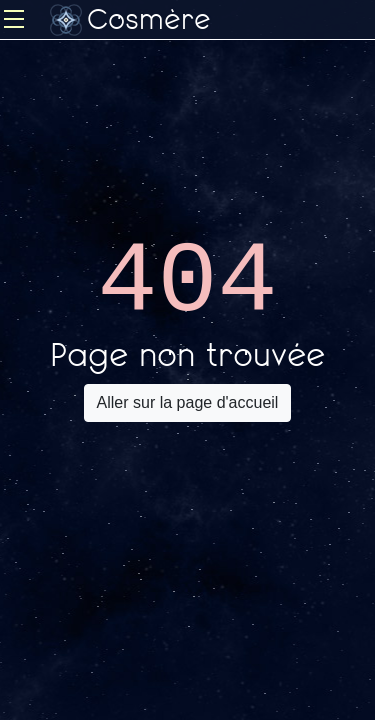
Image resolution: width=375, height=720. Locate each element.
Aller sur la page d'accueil (188, 402)
